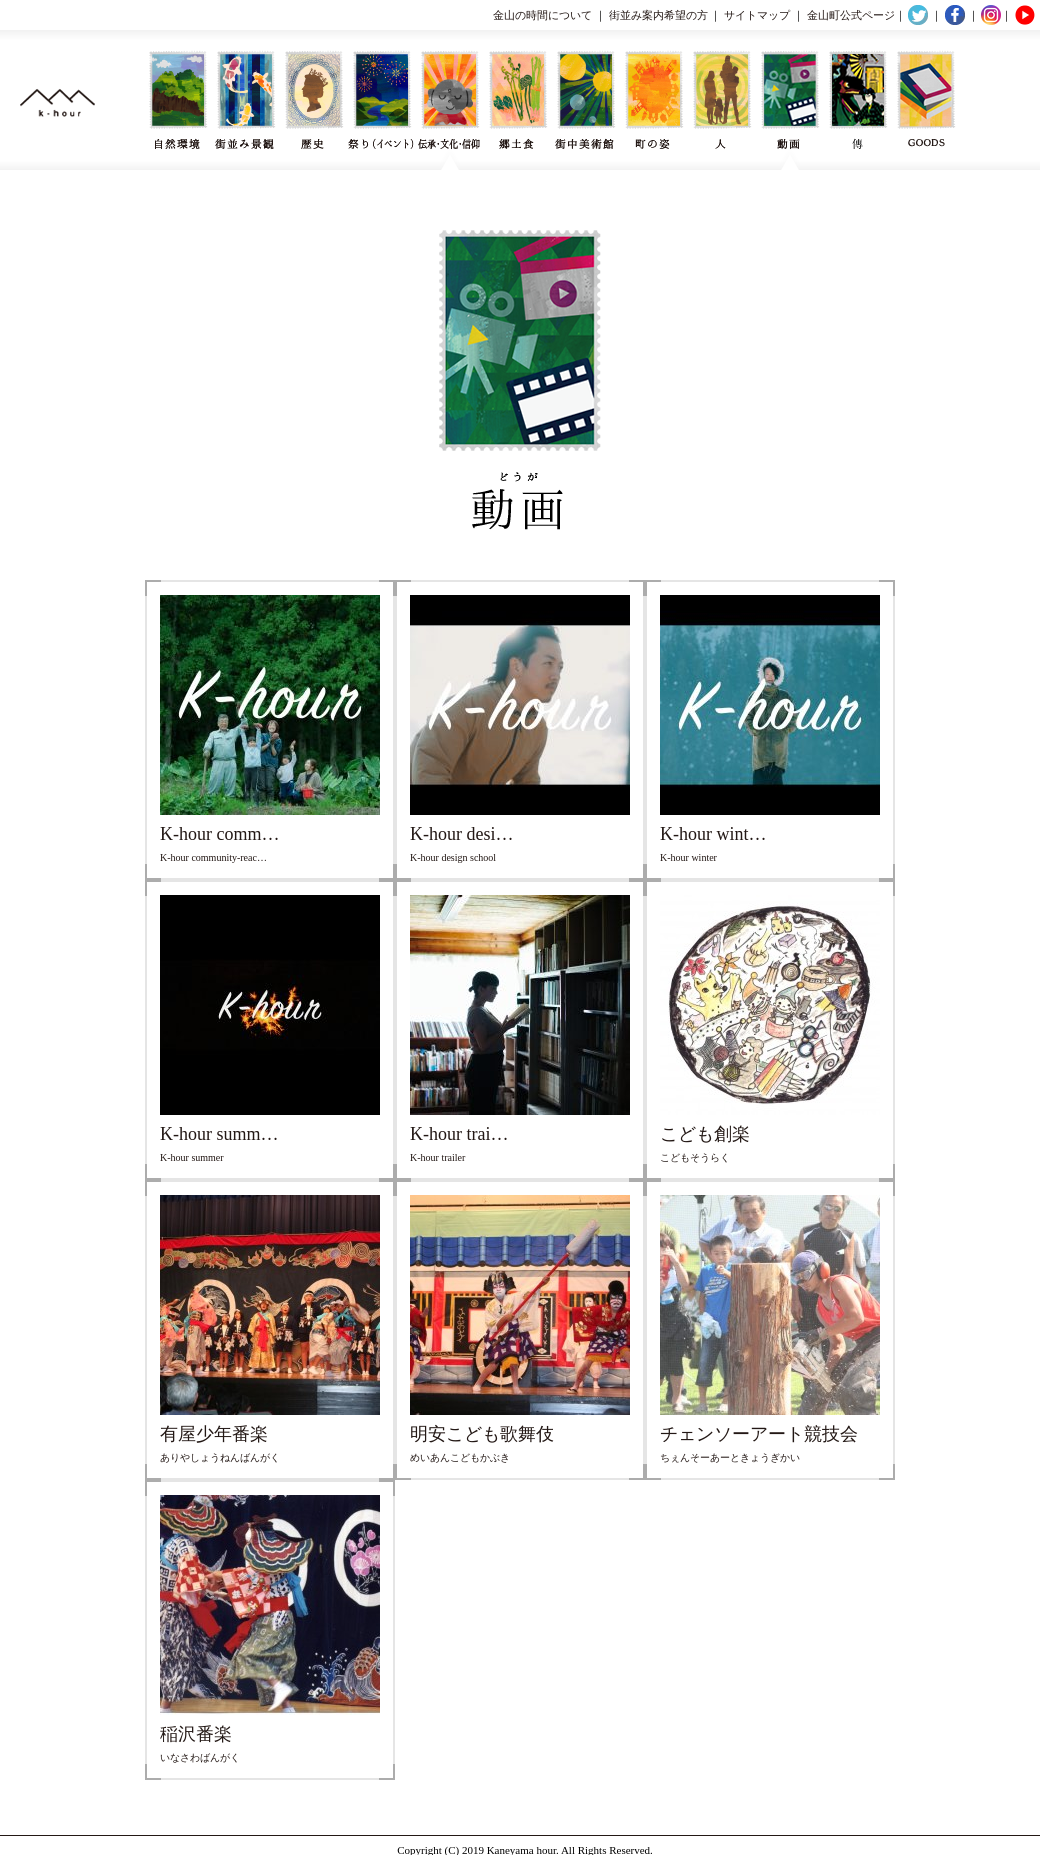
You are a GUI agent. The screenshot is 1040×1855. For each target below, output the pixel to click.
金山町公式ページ (851, 15)
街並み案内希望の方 (658, 15)
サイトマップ (757, 15)
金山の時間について (542, 15)
